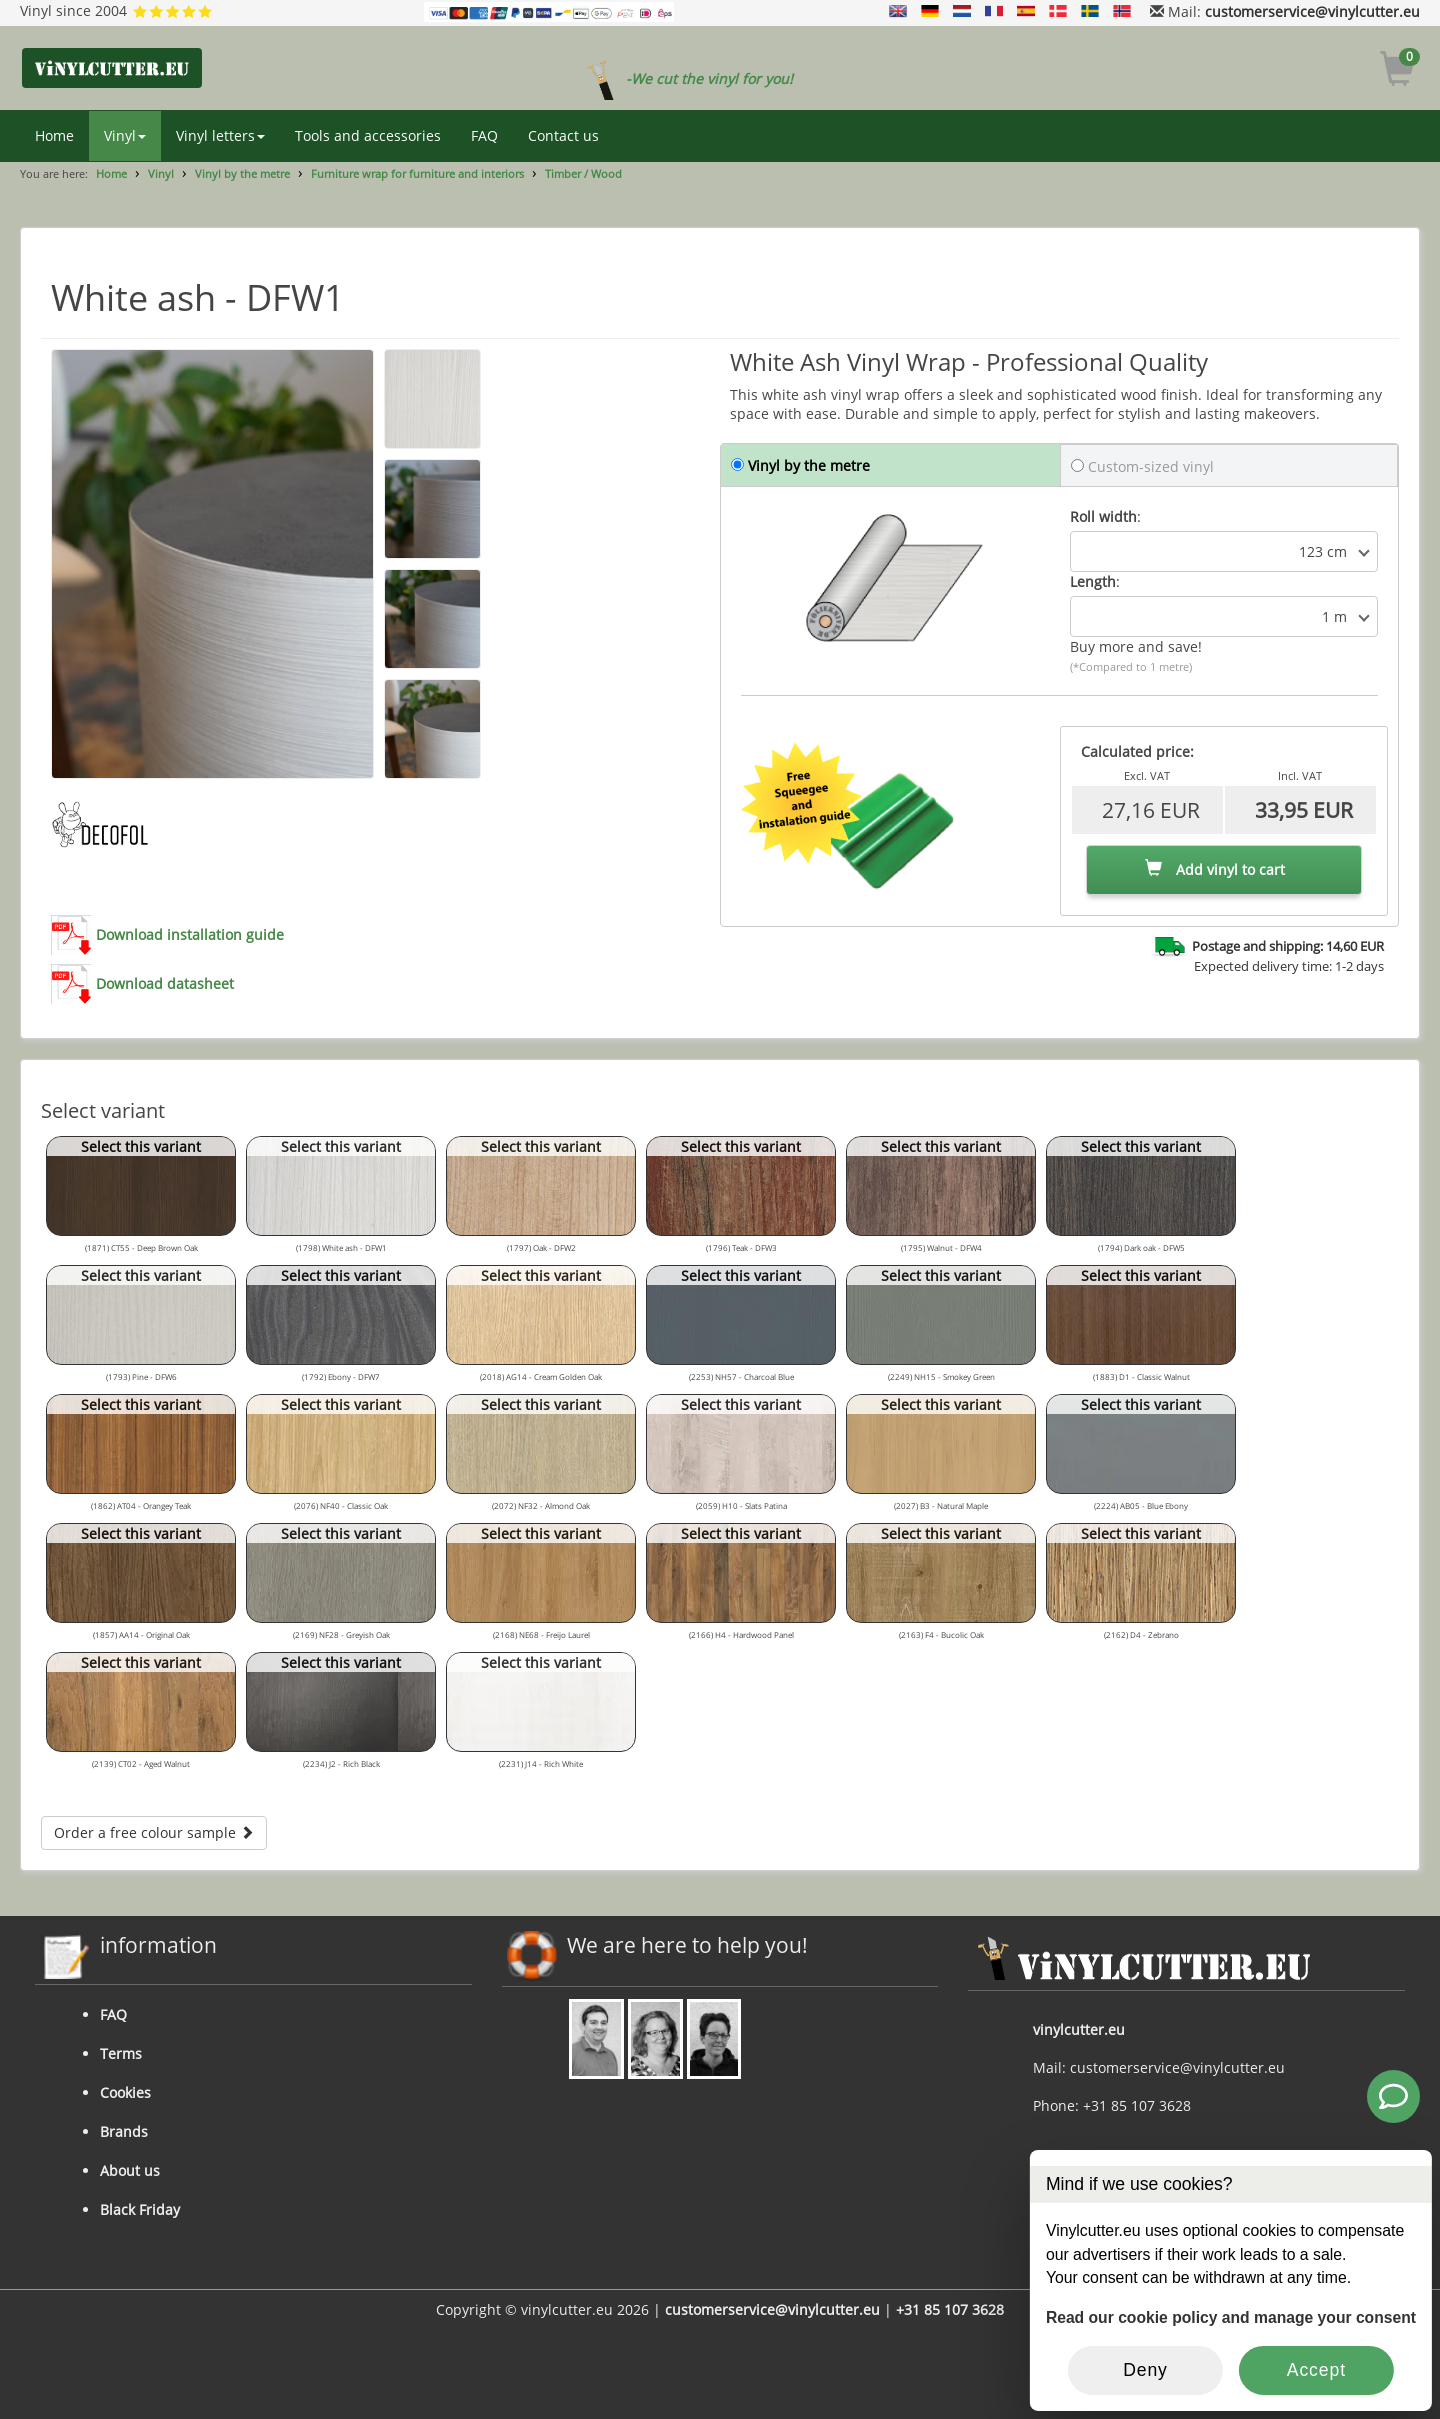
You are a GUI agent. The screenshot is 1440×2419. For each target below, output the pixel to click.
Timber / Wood (583, 173)
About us (130, 2170)
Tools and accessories (368, 135)
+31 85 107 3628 (950, 2309)
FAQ (484, 135)
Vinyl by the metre (242, 173)
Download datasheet (165, 983)
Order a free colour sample (154, 1832)
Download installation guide (190, 934)
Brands (124, 2131)
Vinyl (125, 135)
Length (1093, 581)
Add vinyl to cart (1215, 869)
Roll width (1103, 516)
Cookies (125, 2092)
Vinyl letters (220, 135)
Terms (121, 2053)
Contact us (563, 135)
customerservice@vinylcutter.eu (1312, 11)
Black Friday (140, 2209)
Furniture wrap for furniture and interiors (417, 173)
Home (54, 135)
